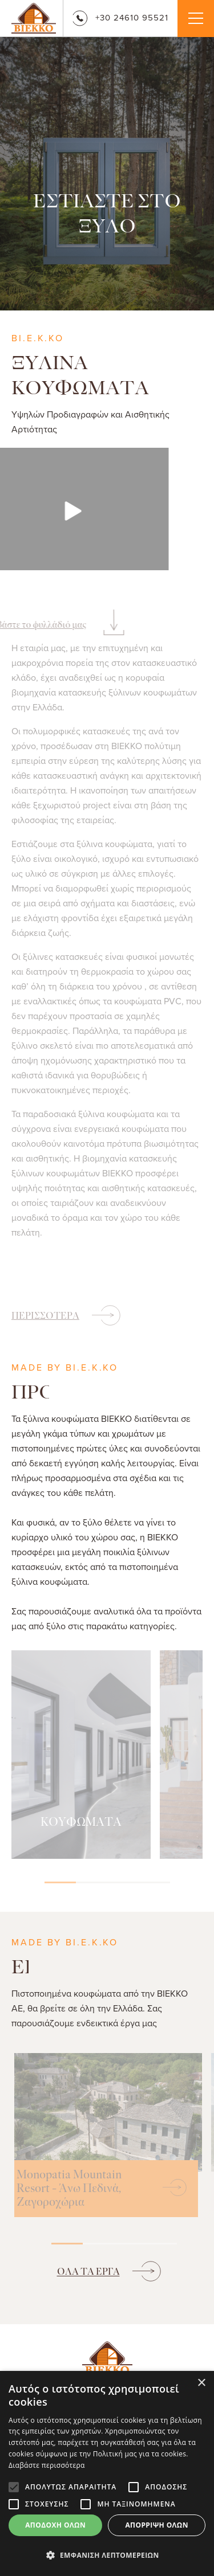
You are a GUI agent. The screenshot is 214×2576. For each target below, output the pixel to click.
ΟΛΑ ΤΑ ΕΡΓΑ (88, 2272)
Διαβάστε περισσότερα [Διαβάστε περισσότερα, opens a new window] (47, 2465)
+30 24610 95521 (120, 17)
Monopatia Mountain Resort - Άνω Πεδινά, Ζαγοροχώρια (69, 2188)
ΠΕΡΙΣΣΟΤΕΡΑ (45, 1315)
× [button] (201, 2383)
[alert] (107, 2473)
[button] (107, 2555)
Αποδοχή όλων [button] (55, 2525)
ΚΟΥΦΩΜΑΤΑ (81, 1822)
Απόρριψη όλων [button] (156, 2525)
